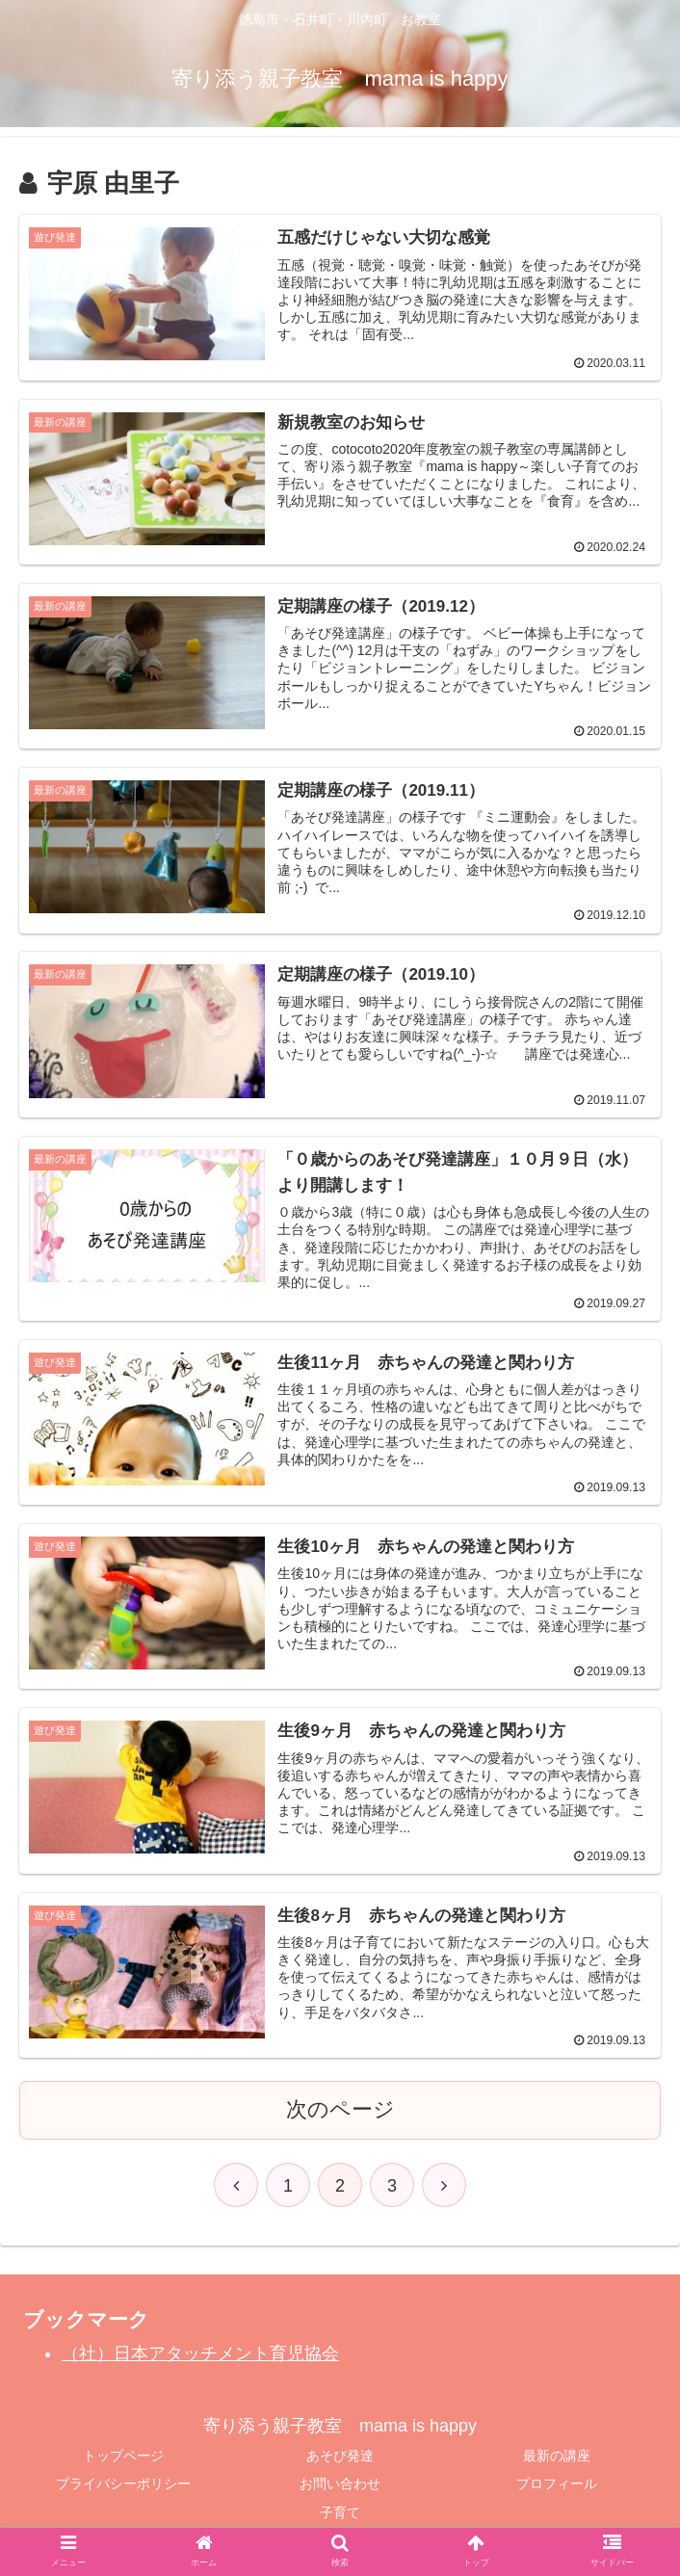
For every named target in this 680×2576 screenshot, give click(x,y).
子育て (340, 2513)
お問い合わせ (340, 2485)
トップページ (123, 2457)
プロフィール (556, 2485)
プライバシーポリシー (123, 2485)
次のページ (340, 2111)
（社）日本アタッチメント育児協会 (200, 2355)
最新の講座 (556, 2457)
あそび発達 (340, 2457)
